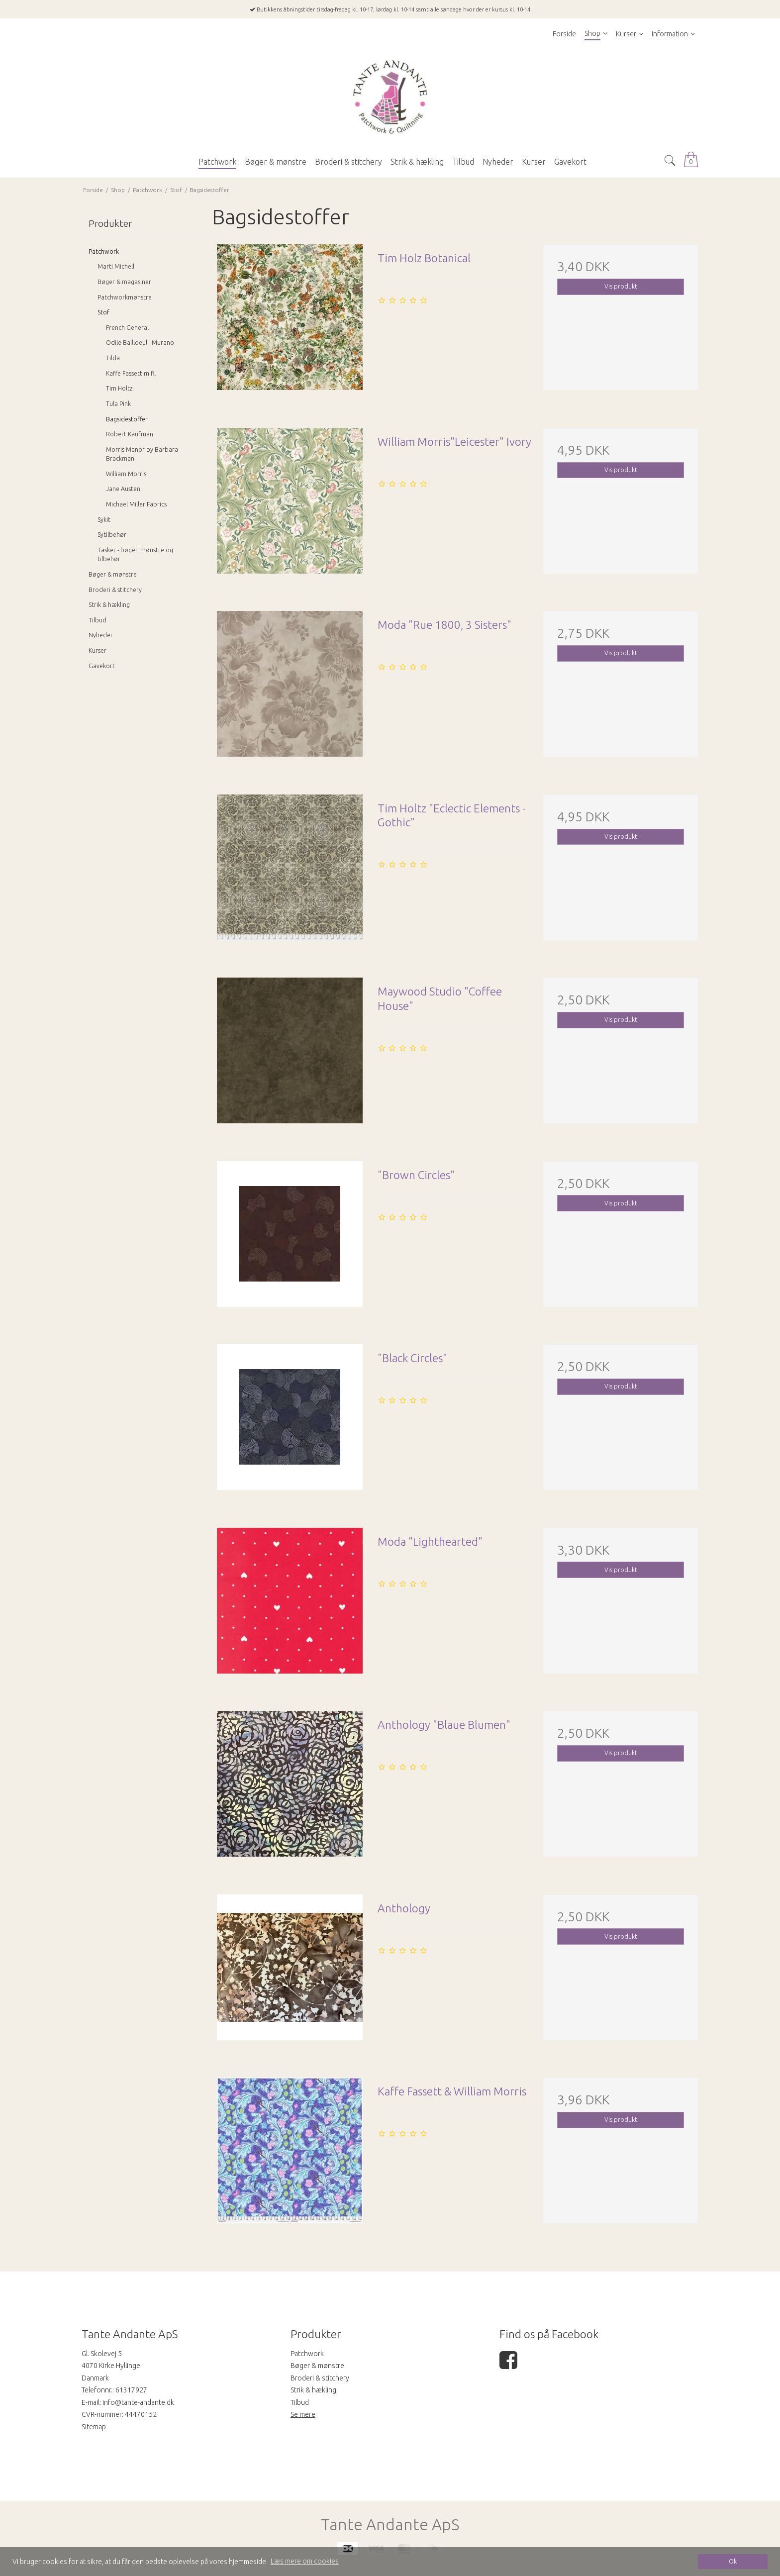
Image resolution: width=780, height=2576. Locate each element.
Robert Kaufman (129, 434)
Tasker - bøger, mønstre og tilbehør (135, 554)
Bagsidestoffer (127, 419)
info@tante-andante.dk (138, 2402)
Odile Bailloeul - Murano (140, 342)
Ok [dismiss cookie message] (733, 2561)
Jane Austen (123, 489)
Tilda (113, 358)
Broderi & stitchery (115, 590)
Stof (103, 312)
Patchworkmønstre (125, 297)
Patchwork (104, 251)
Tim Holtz (119, 388)
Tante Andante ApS (390, 2524)
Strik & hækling (109, 604)
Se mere (303, 2414)
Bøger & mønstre (113, 574)
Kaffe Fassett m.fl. (131, 373)
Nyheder (101, 635)
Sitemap (94, 2427)
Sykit (104, 519)
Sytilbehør (112, 534)
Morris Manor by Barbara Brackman (142, 454)
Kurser (97, 650)
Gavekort (102, 666)
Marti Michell (116, 266)
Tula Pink (118, 403)
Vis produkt (620, 286)
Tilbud (97, 620)
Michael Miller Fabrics (136, 504)
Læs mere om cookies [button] (305, 2561)
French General (127, 327)
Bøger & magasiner (124, 282)
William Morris (126, 474)
